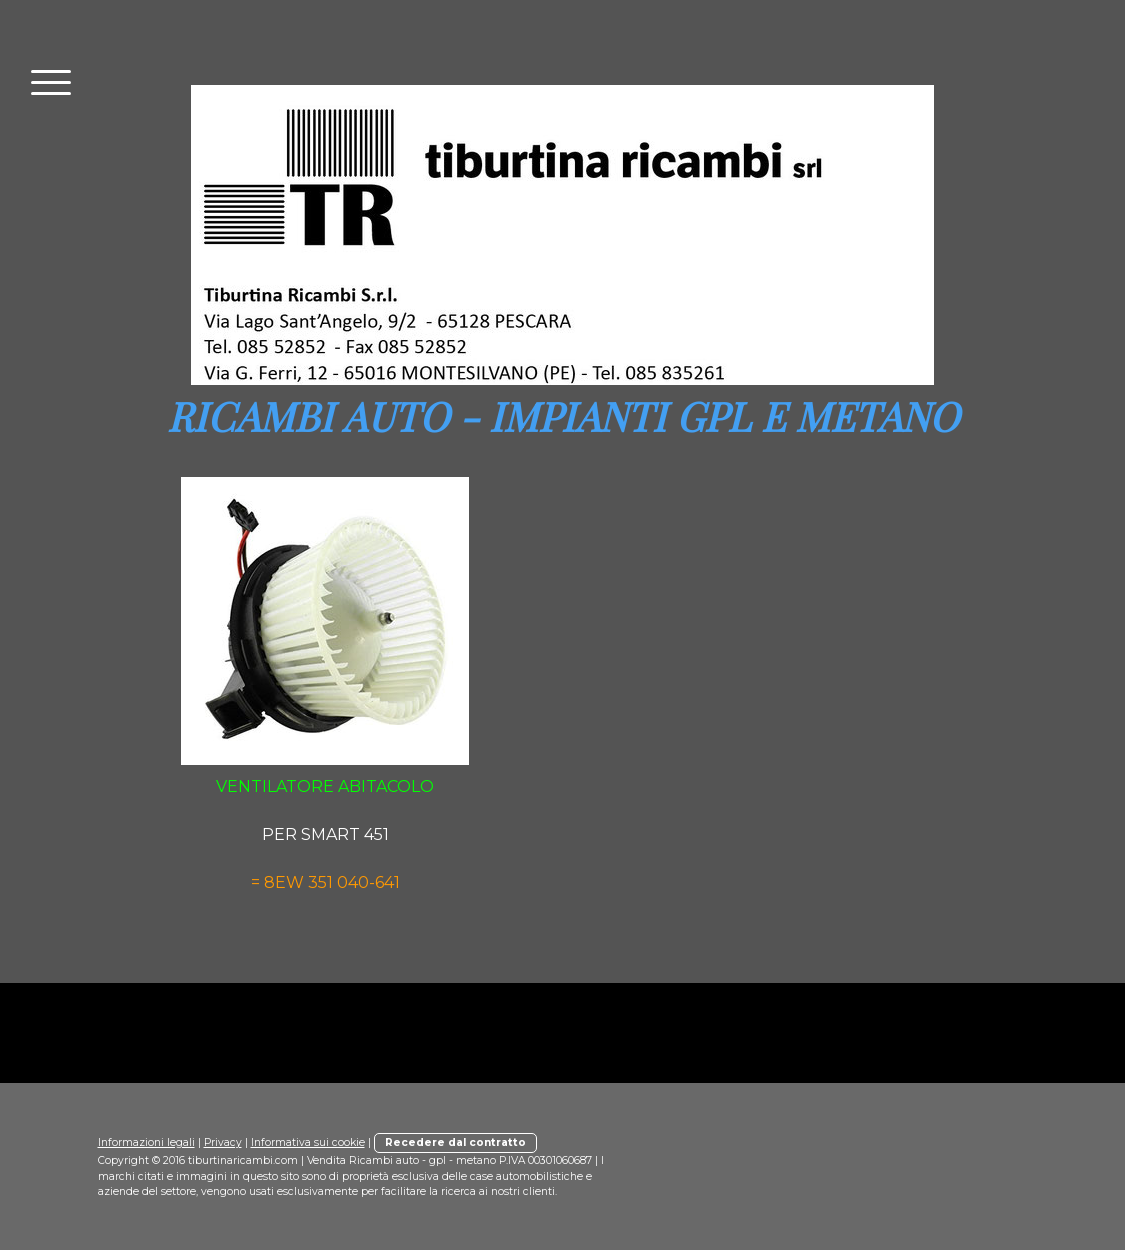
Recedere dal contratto (455, 1142)
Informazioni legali (146, 1142)
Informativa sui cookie (308, 1142)
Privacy (223, 1142)
